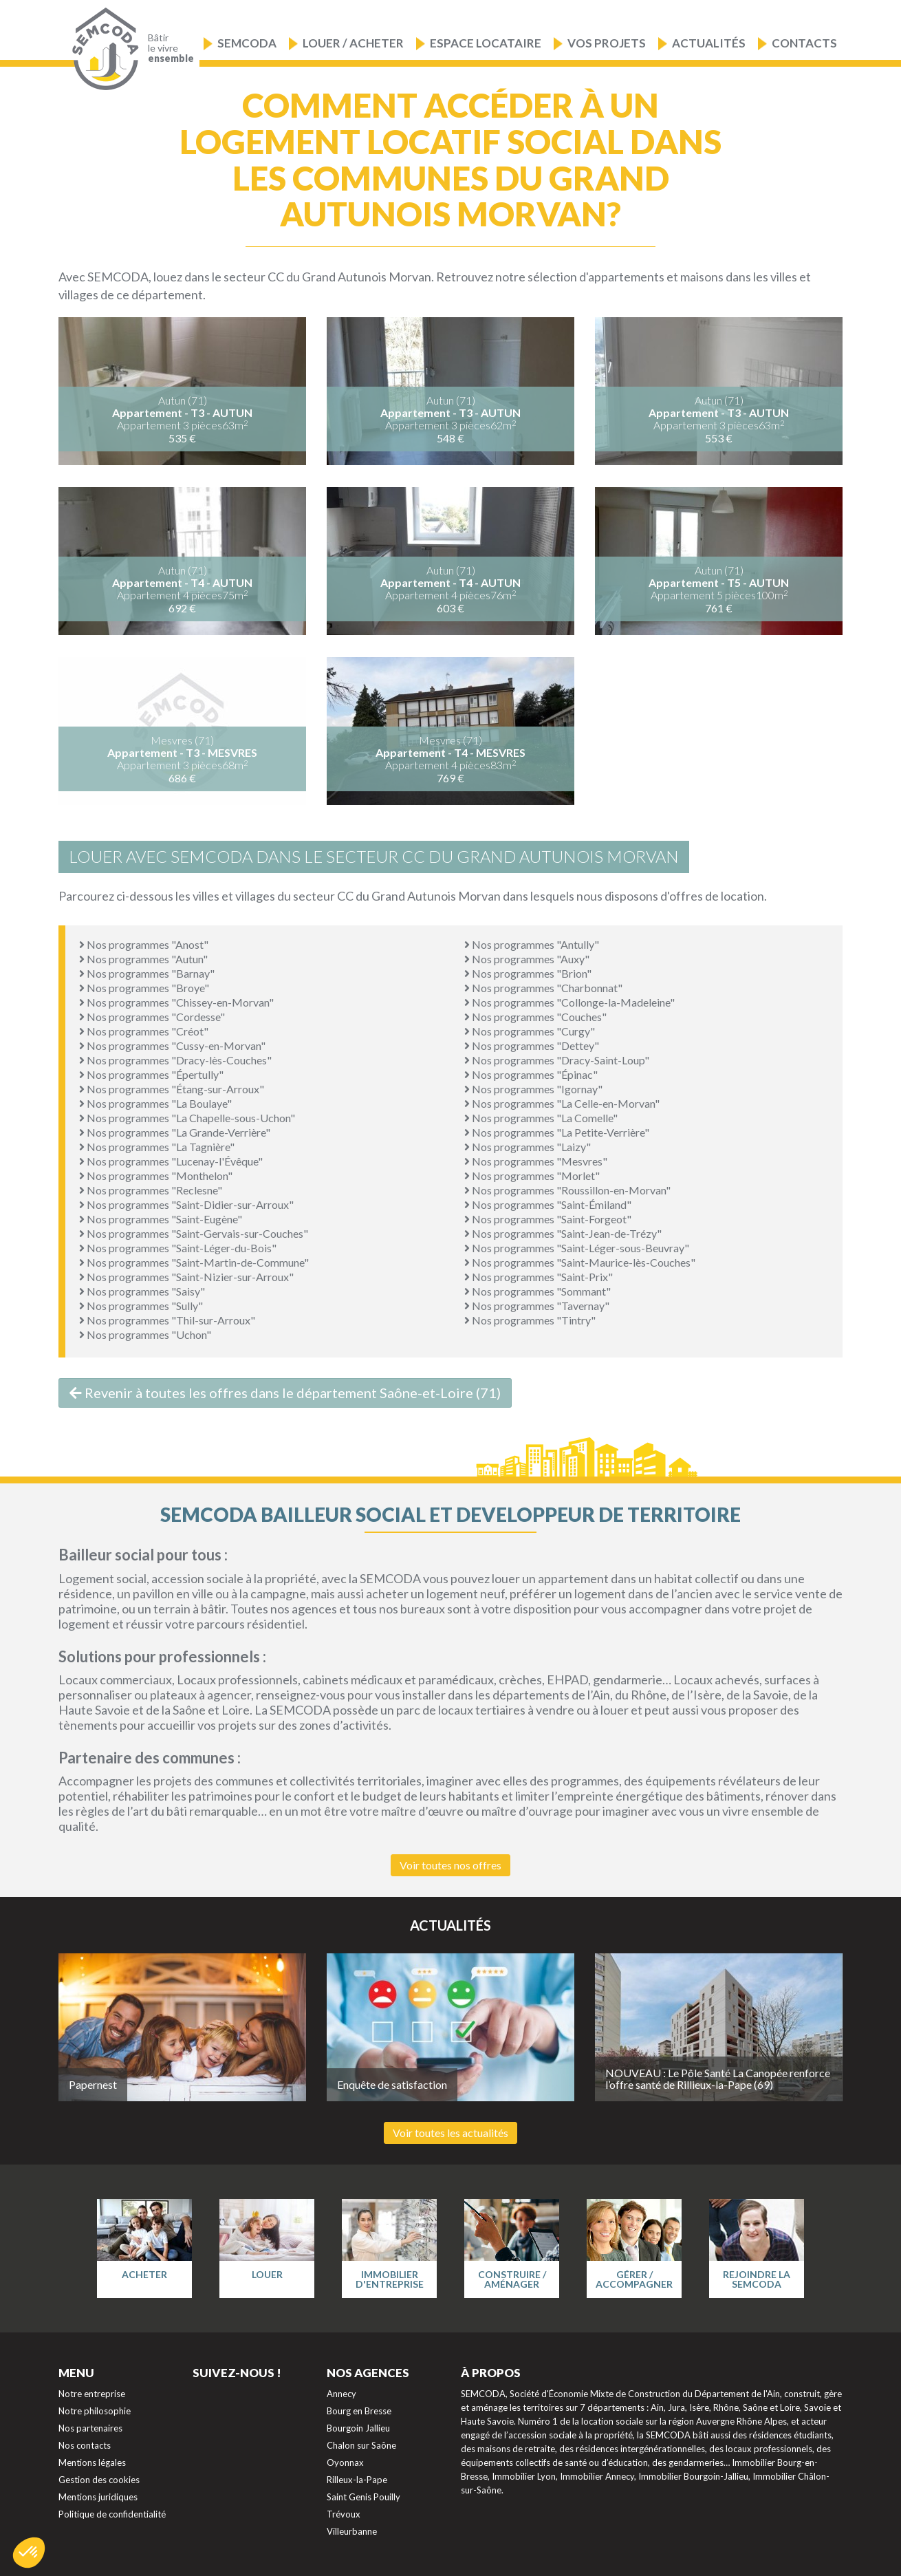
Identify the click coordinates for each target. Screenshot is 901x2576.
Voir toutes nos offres (450, 1864)
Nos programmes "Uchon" (145, 1334)
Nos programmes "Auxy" (526, 958)
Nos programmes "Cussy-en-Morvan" (172, 1045)
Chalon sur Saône (361, 2445)
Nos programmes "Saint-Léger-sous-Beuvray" (576, 1247)
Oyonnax (345, 2462)
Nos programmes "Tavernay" (536, 1305)
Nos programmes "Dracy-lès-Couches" (175, 1059)
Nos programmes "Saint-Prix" (538, 1276)
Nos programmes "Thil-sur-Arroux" (167, 1320)
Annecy (341, 2393)
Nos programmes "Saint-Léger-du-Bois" (177, 1247)
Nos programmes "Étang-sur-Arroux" (171, 1088)
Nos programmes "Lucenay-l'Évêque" (171, 1161)
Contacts (804, 43)
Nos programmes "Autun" (143, 958)
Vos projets (606, 43)
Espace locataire (485, 43)
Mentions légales (92, 2462)
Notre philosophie (94, 2410)
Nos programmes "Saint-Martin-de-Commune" (194, 1262)
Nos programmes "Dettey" (531, 1045)
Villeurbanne (352, 2531)
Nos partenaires (90, 2428)
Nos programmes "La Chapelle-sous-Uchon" (187, 1117)
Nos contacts (84, 2445)
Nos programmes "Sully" (141, 1305)
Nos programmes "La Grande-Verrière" (174, 1132)
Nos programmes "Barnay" (147, 973)
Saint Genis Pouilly (363, 2496)
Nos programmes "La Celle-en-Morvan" (562, 1103)
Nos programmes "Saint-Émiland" (547, 1204)
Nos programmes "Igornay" (533, 1088)
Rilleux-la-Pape (357, 2479)
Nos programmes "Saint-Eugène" (160, 1218)
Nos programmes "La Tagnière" (157, 1146)
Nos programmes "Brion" (527, 973)
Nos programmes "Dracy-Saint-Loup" (556, 1059)
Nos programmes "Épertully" (151, 1074)
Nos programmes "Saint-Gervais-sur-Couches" (193, 1233)
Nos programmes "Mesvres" (535, 1161)
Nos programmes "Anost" (143, 944)
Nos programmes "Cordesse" (152, 1016)
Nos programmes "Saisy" (142, 1291)
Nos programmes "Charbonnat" (543, 987)
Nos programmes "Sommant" (537, 1291)
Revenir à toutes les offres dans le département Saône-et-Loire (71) (285, 1392)
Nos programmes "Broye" (144, 987)
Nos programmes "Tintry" (530, 1320)
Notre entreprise (91, 2393)
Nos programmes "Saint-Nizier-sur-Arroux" (186, 1276)
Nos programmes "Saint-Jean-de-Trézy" (563, 1233)
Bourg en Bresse (359, 2410)
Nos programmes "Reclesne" (150, 1189)
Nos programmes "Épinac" (531, 1074)
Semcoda (246, 43)
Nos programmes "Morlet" (532, 1175)
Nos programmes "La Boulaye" (155, 1103)
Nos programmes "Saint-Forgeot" (547, 1218)
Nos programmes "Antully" (531, 944)
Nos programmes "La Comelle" (541, 1117)
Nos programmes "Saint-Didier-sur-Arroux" (186, 1204)
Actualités (709, 43)
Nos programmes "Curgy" (529, 1031)
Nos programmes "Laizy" (527, 1146)
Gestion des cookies (99, 2479)
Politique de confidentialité (112, 2514)
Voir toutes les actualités (450, 2132)
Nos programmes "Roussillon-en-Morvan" (567, 1189)
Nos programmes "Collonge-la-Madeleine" (569, 1002)
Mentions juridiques (98, 2496)
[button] (28, 2552)
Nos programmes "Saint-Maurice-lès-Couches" (579, 1262)
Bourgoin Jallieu (358, 2428)
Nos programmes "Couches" (535, 1016)
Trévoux (343, 2514)
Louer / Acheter (353, 43)
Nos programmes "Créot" (143, 1031)
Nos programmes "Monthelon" (155, 1175)
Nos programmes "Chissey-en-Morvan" (176, 1002)
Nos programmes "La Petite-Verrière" (556, 1132)
